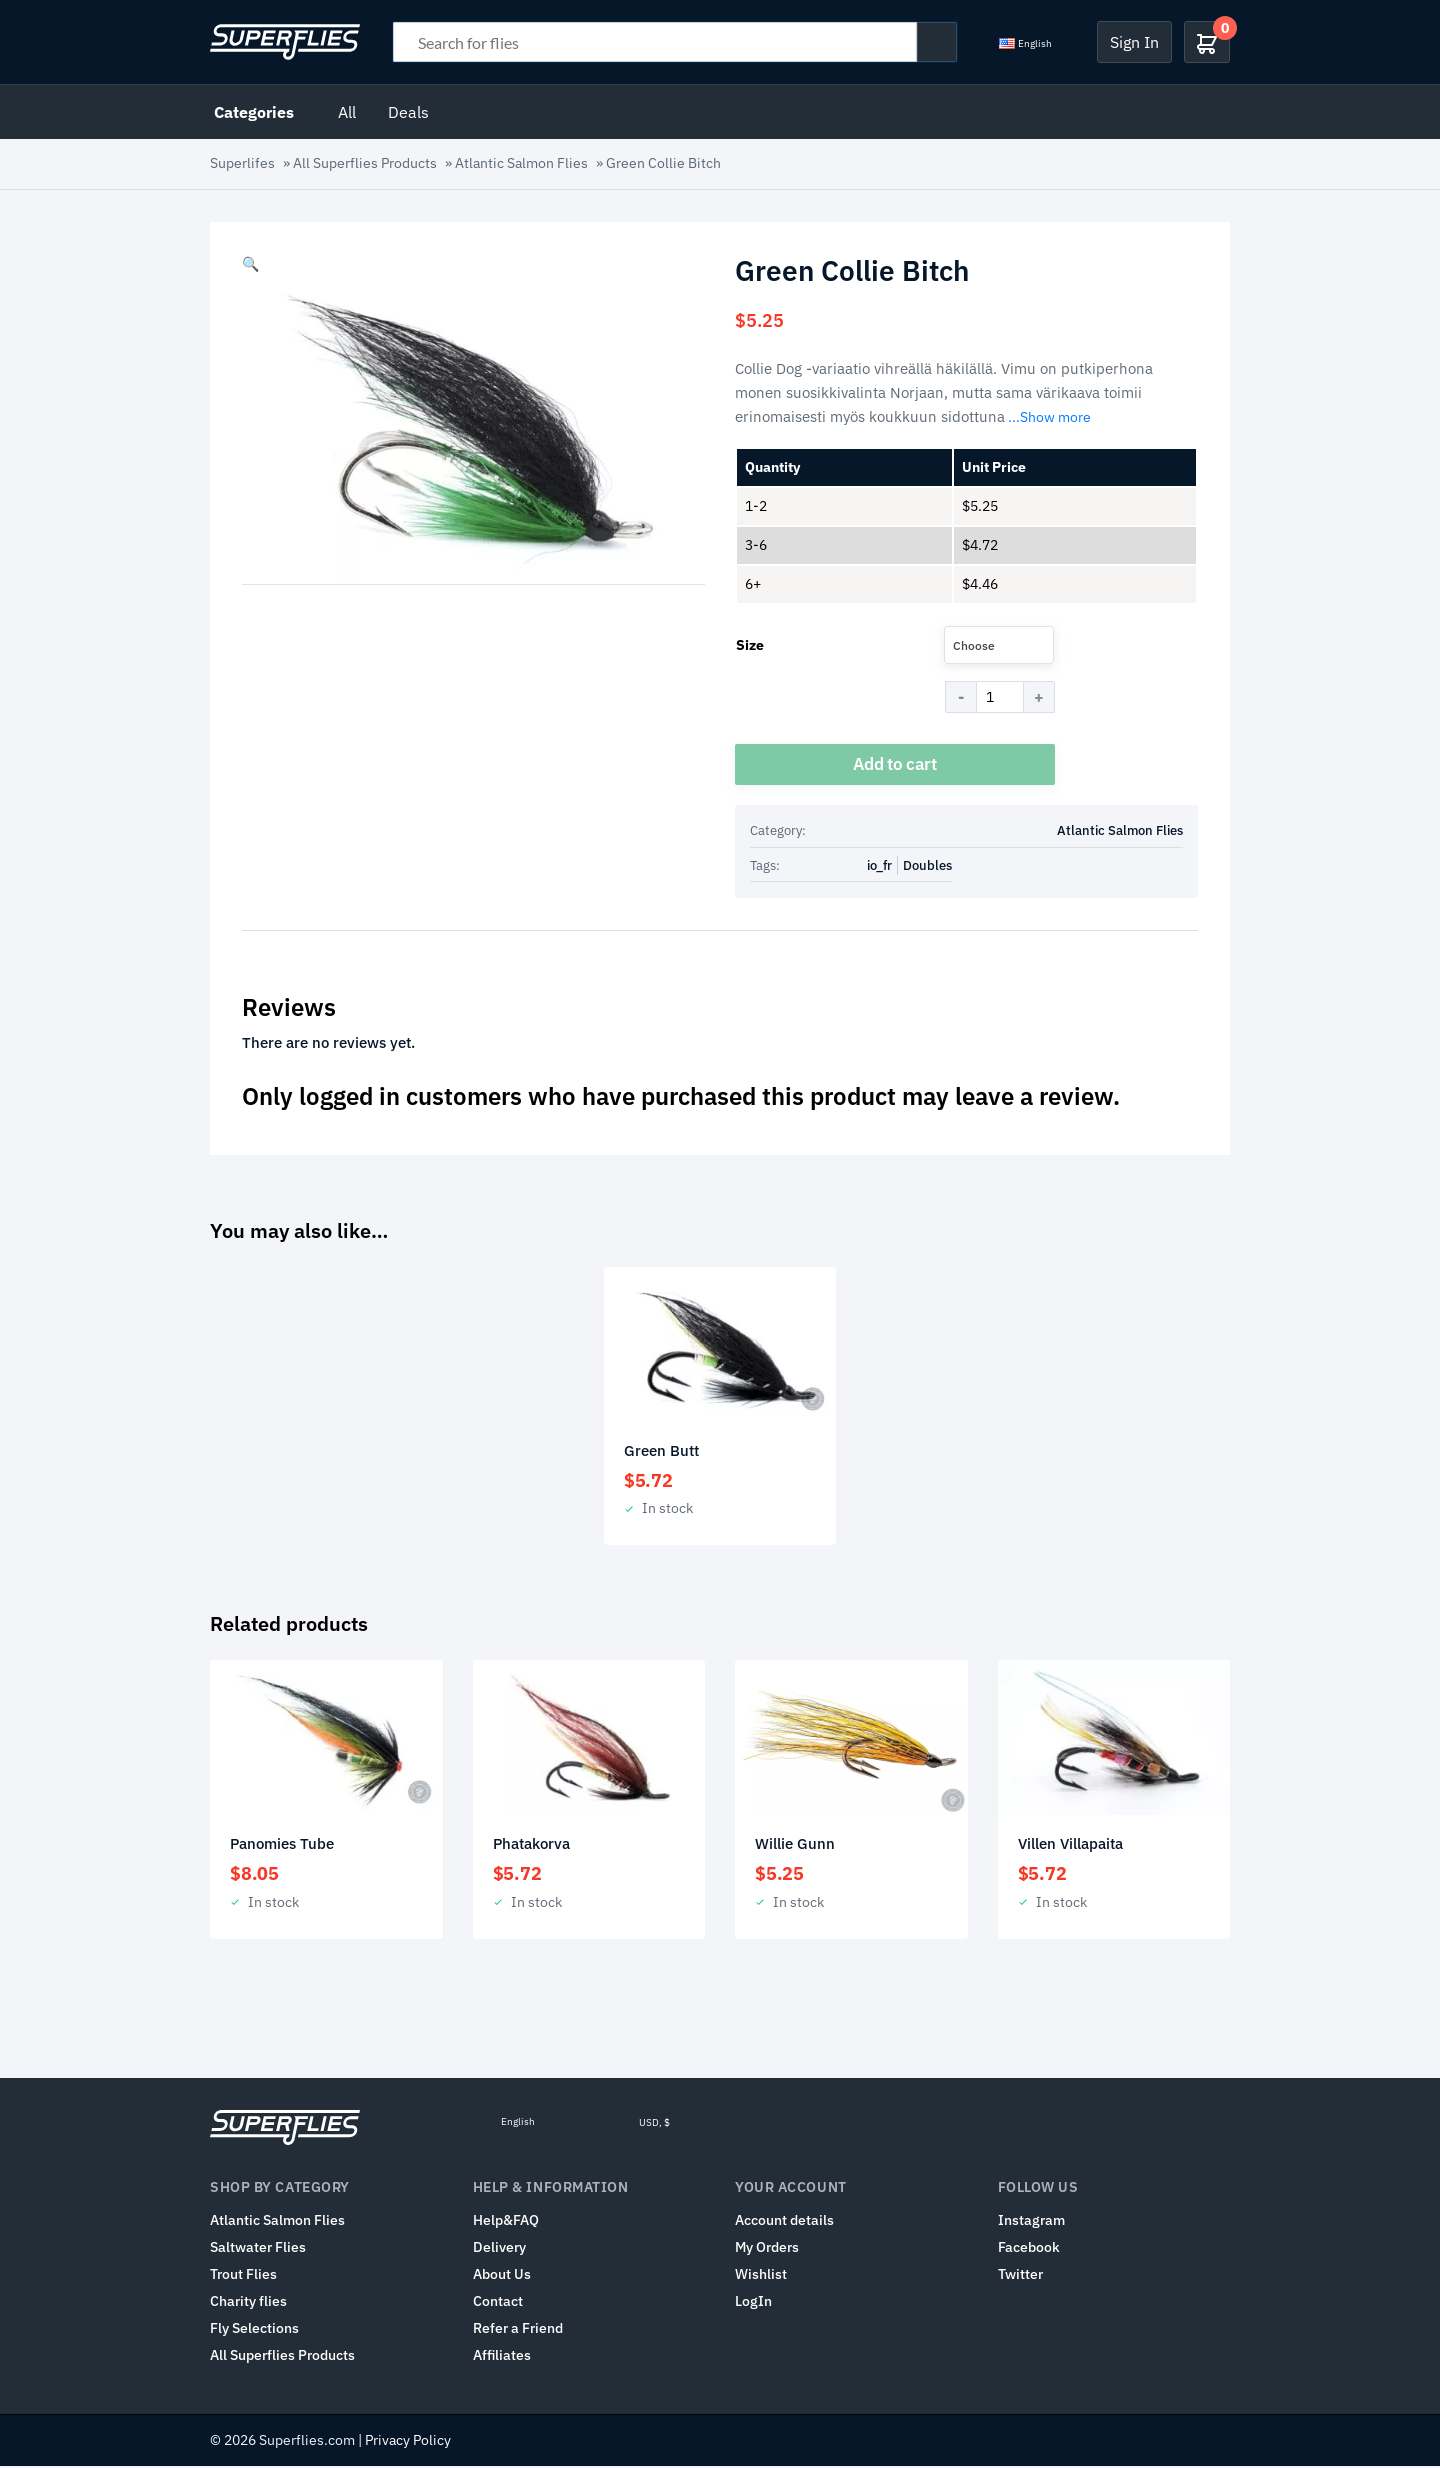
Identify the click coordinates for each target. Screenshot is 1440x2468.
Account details (784, 2222)
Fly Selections (254, 2330)
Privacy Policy (408, 2442)
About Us (502, 2276)
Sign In (1134, 42)
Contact (498, 2303)
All (347, 112)
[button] (250, 264)
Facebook (1029, 2249)
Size (750, 645)
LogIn (753, 2303)
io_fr (879, 866)
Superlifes (242, 163)
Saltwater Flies (258, 2249)
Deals (408, 112)
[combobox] (999, 645)
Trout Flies (243, 2276)
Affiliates (502, 2357)
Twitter (1020, 2276)
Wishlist (761, 2276)
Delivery (499, 2249)
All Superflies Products (365, 163)
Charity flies (248, 2303)
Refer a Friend (518, 2330)
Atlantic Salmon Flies (521, 163)
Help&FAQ (506, 2222)
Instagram (1031, 2222)
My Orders (767, 2249)
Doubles (927, 866)
